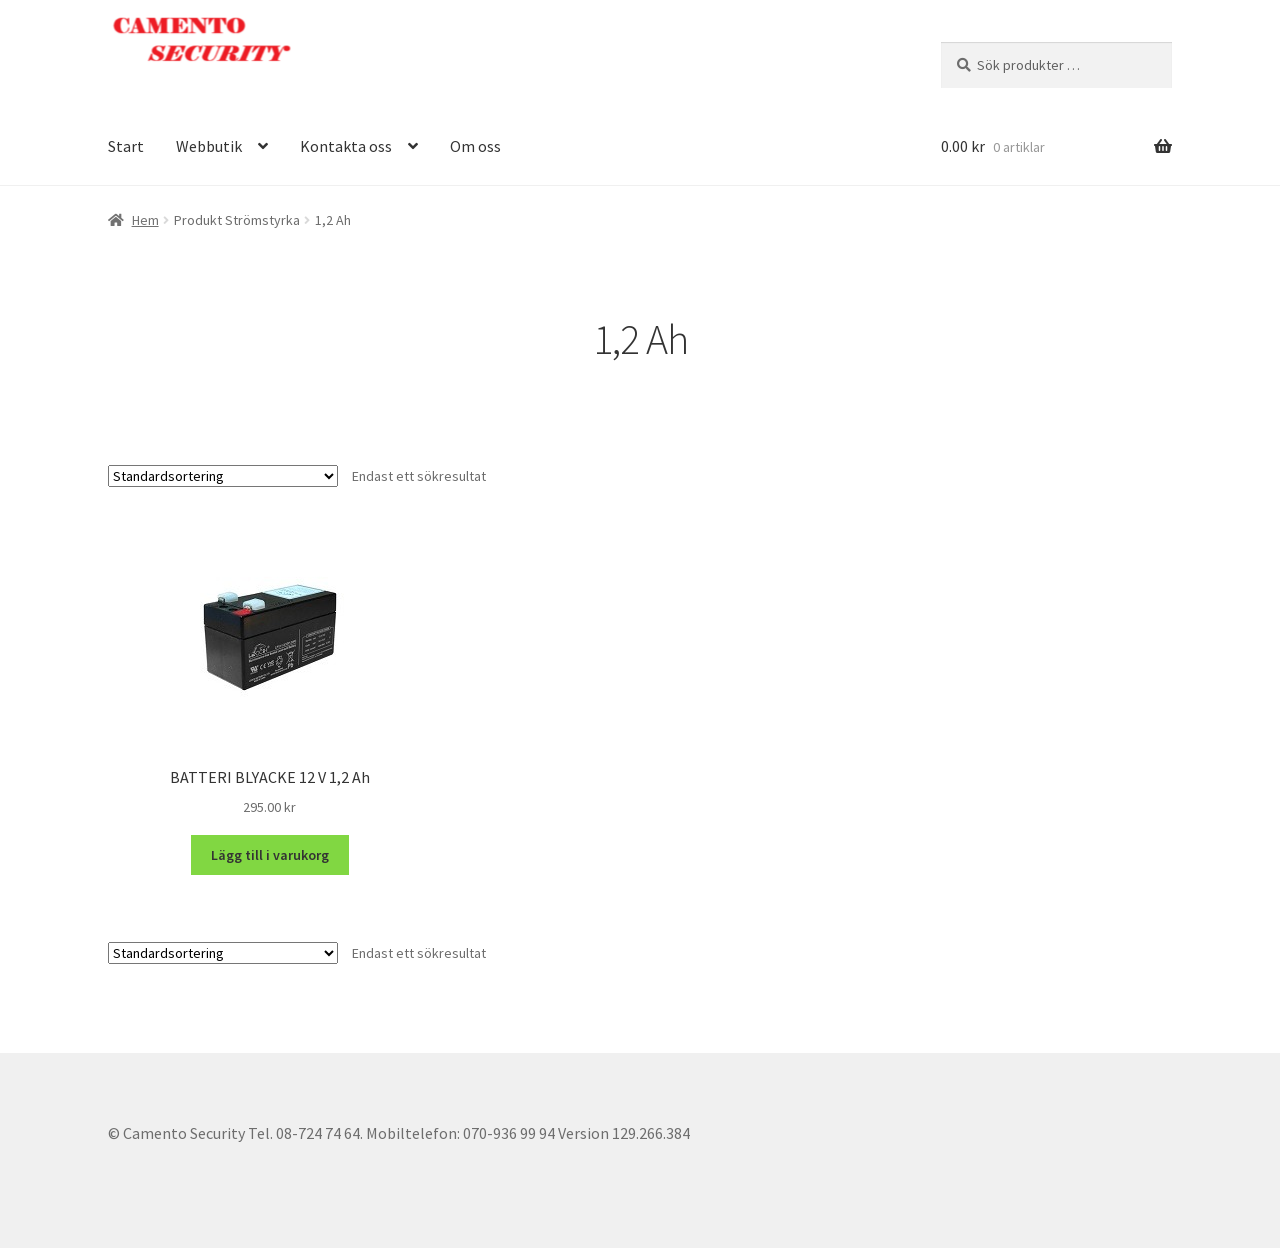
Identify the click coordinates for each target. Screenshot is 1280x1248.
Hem (145, 220)
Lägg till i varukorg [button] (270, 855)
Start (126, 146)
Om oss (475, 146)
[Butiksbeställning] (223, 476)
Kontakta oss (346, 146)
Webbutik (209, 146)
